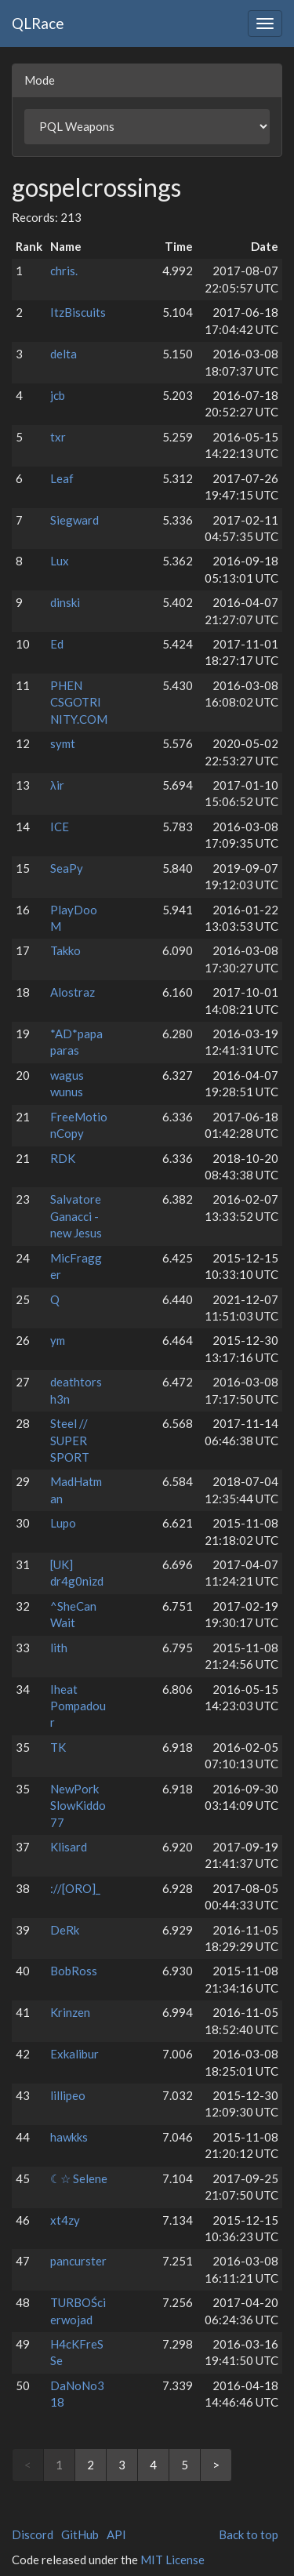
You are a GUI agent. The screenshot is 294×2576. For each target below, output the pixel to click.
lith (58, 1647)
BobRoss (73, 1971)
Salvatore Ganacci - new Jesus (76, 1216)
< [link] (27, 2465)
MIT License (172, 2559)
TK (58, 1747)
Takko (65, 950)
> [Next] (216, 2465)
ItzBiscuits (78, 312)
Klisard (68, 1847)
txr (58, 437)
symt (62, 743)
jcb (57, 395)
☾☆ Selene (78, 2178)
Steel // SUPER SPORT (69, 1440)
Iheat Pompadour (78, 1706)
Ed (57, 644)
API (116, 2534)
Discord (32, 2534)
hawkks (69, 2137)
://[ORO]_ (75, 1888)
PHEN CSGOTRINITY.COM (78, 702)
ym (57, 1340)
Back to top (248, 2534)
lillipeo (67, 2095)
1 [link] (59, 2465)
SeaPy (66, 868)
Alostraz (72, 992)
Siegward (74, 520)
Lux (59, 561)
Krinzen (70, 2012)
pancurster (78, 2261)
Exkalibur (74, 2054)
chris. (64, 270)
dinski (65, 602)
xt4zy (65, 2220)
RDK (62, 1158)
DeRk (64, 1930)
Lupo (63, 1523)
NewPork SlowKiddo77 (78, 1805)
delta (63, 354)
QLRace (38, 23)
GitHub (80, 2534)
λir (57, 785)
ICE (59, 826)
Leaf (62, 478)
